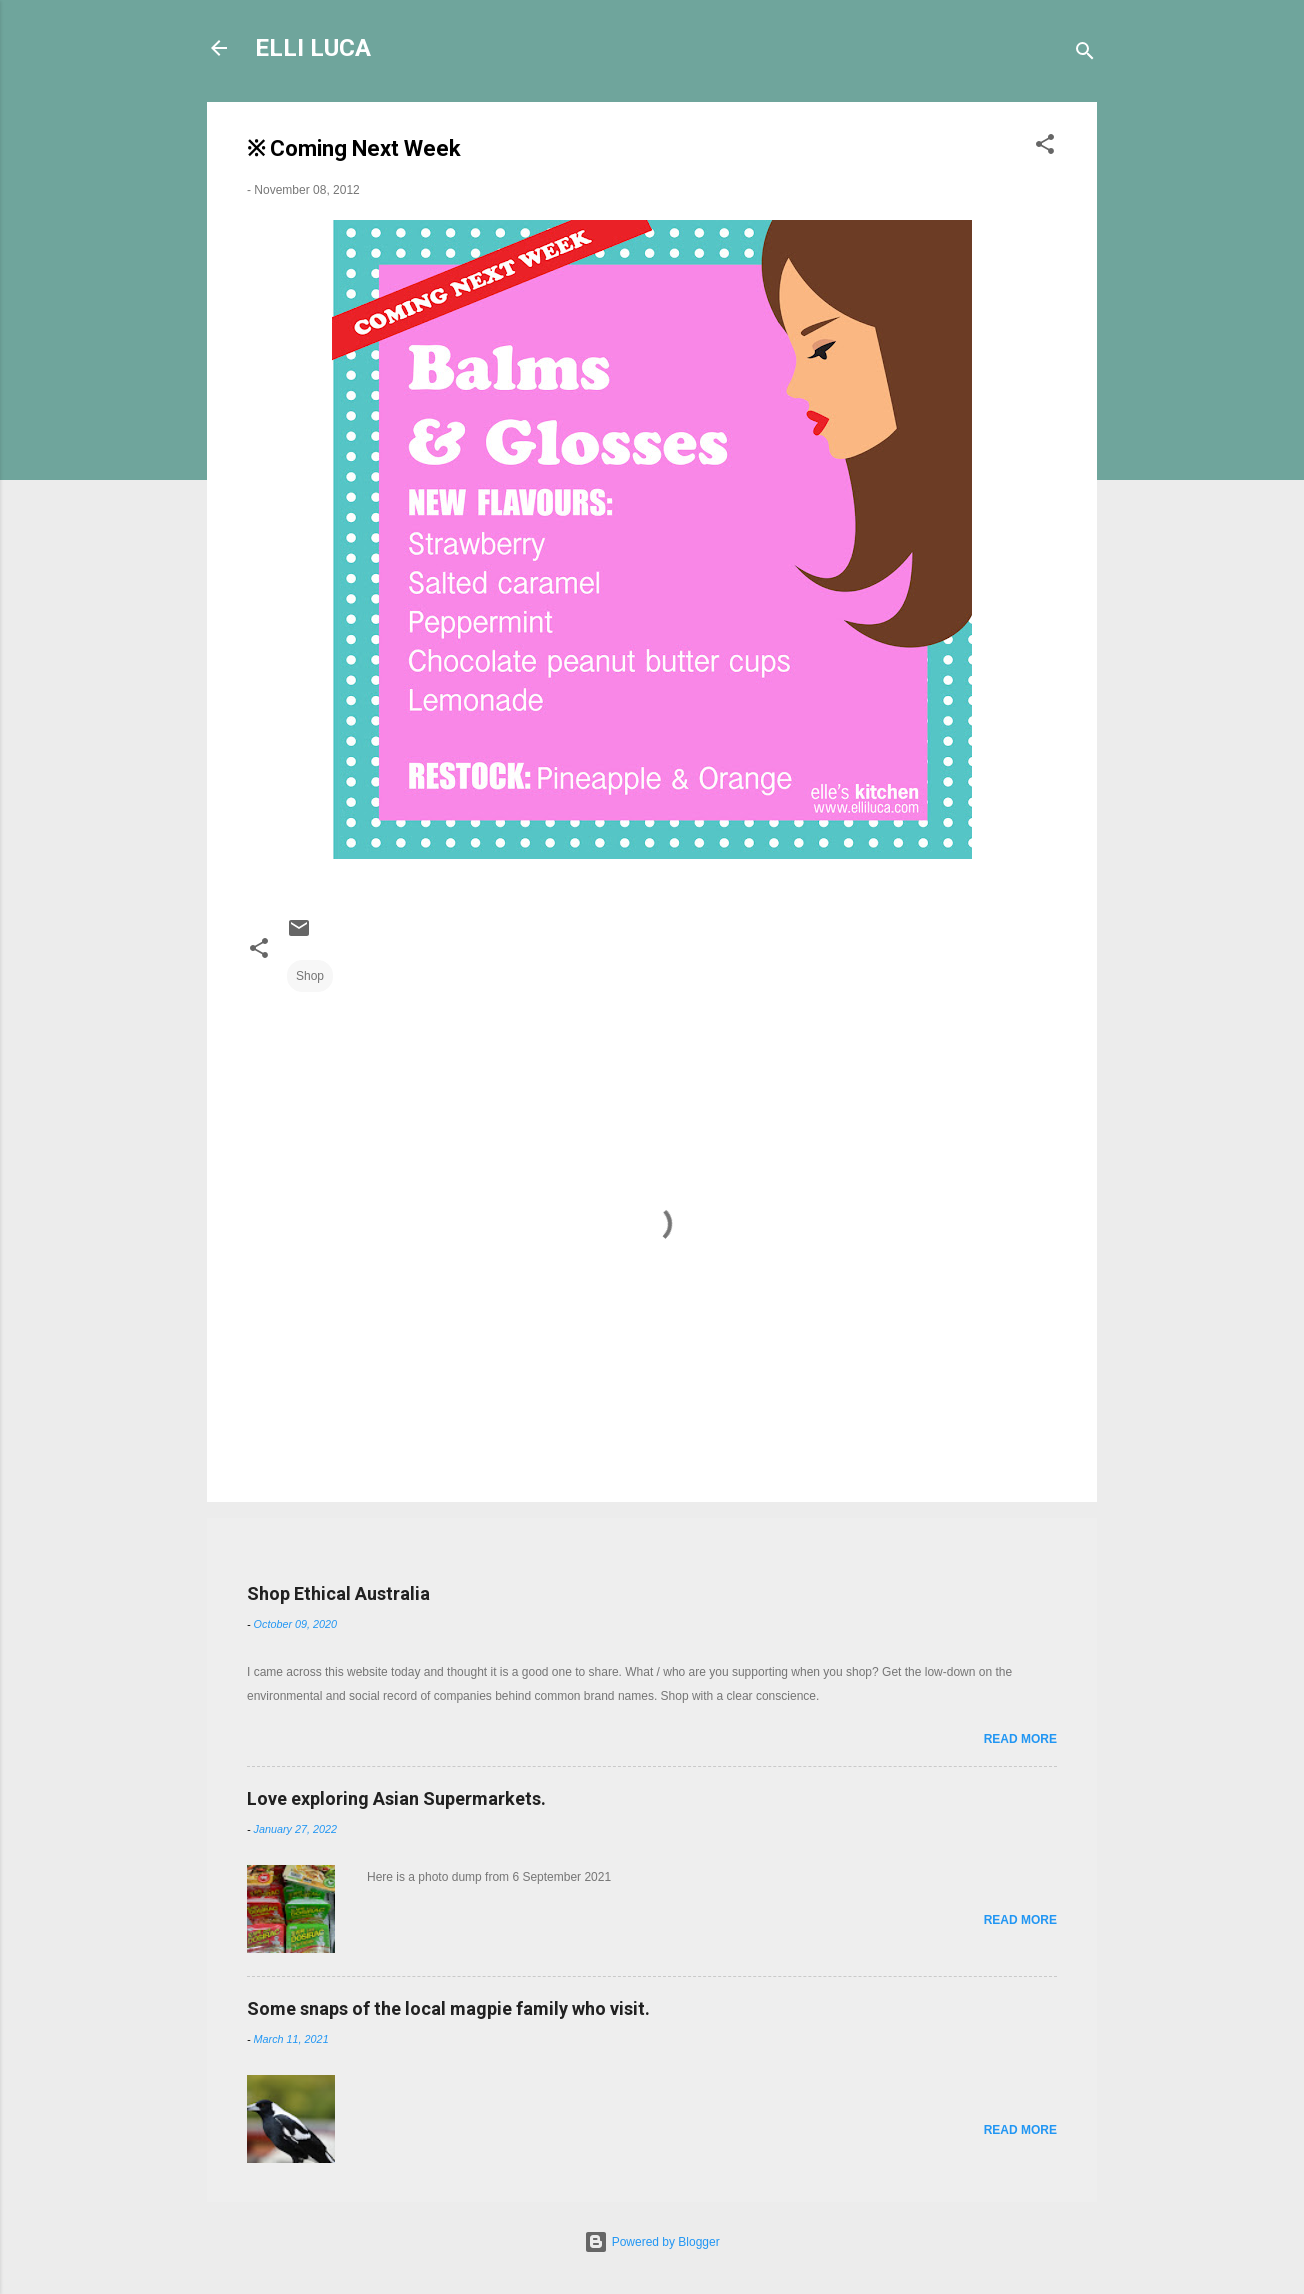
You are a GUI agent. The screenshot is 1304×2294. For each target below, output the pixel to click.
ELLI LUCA (313, 48)
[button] (1045, 148)
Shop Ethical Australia (338, 1593)
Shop (310, 976)
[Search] (1085, 54)
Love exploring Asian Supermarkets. (396, 1798)
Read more (1020, 1739)
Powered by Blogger (651, 2242)
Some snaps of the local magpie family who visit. (448, 2008)
